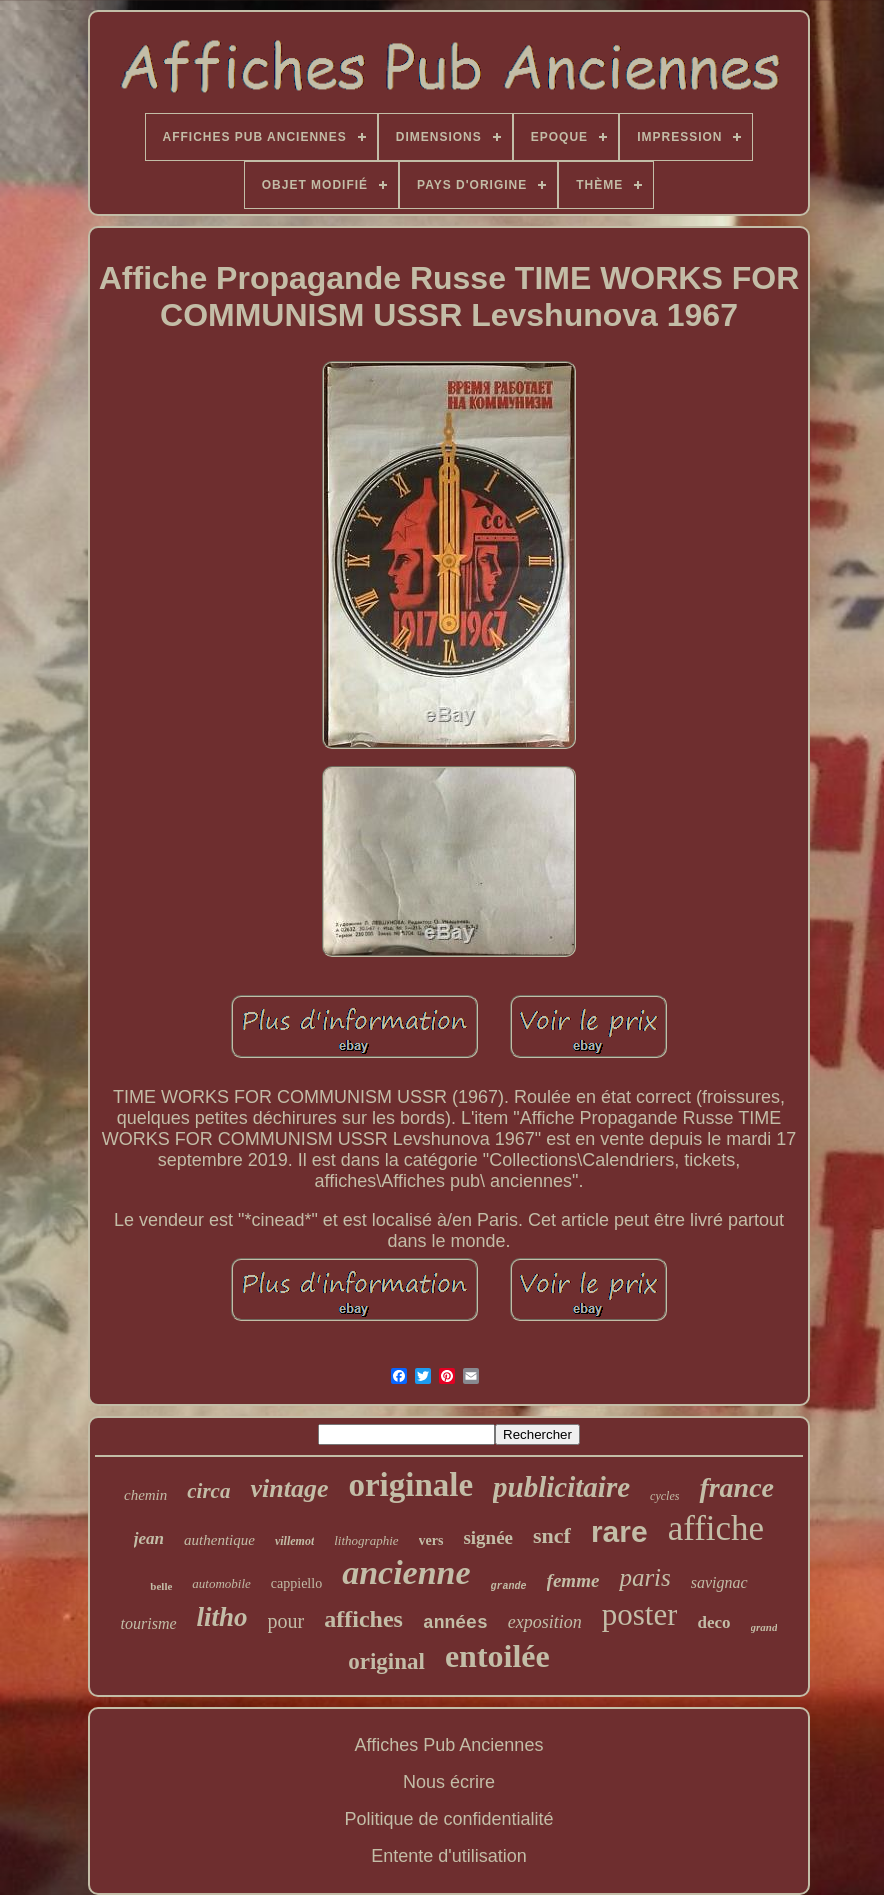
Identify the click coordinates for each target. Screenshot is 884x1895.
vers (431, 1540)
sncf (552, 1535)
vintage (289, 1488)
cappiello (296, 1583)
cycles (664, 1496)
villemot (294, 1541)
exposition (545, 1622)
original (386, 1661)
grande (509, 1586)
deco (713, 1622)
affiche (716, 1528)
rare (619, 1531)
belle (161, 1586)
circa (208, 1491)
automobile (221, 1583)
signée (488, 1537)
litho (222, 1617)
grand (764, 1627)
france (736, 1487)
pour (286, 1621)
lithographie (366, 1540)
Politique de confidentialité (448, 1819)
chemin (145, 1495)
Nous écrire (449, 1782)
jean (149, 1538)
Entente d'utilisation (449, 1856)
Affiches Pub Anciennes (449, 1745)
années (455, 1623)
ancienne (406, 1572)
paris (644, 1577)
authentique (219, 1540)
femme (573, 1580)
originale (410, 1485)
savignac (719, 1582)
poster (640, 1614)
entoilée (497, 1656)
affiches (363, 1619)
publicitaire (561, 1487)
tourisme (149, 1623)
